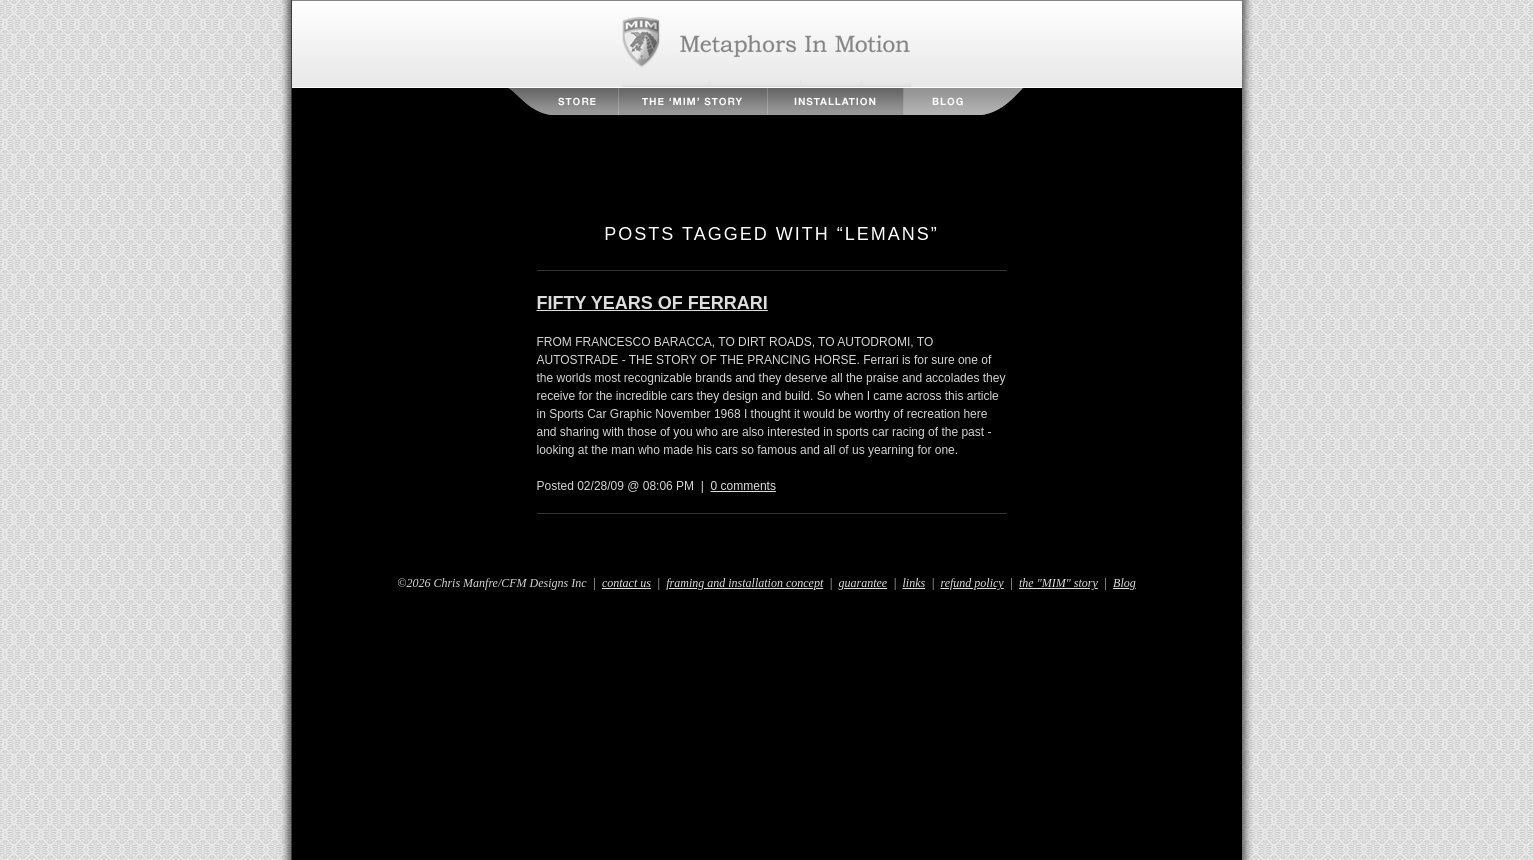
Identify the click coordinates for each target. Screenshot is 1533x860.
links (914, 583)
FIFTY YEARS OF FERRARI (652, 303)
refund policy (971, 583)
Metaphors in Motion (766, 44)
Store (564, 101)
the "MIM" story (1058, 583)
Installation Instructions (835, 101)
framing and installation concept (744, 583)
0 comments (743, 486)
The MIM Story (693, 101)
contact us (626, 583)
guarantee (863, 583)
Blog (963, 101)
